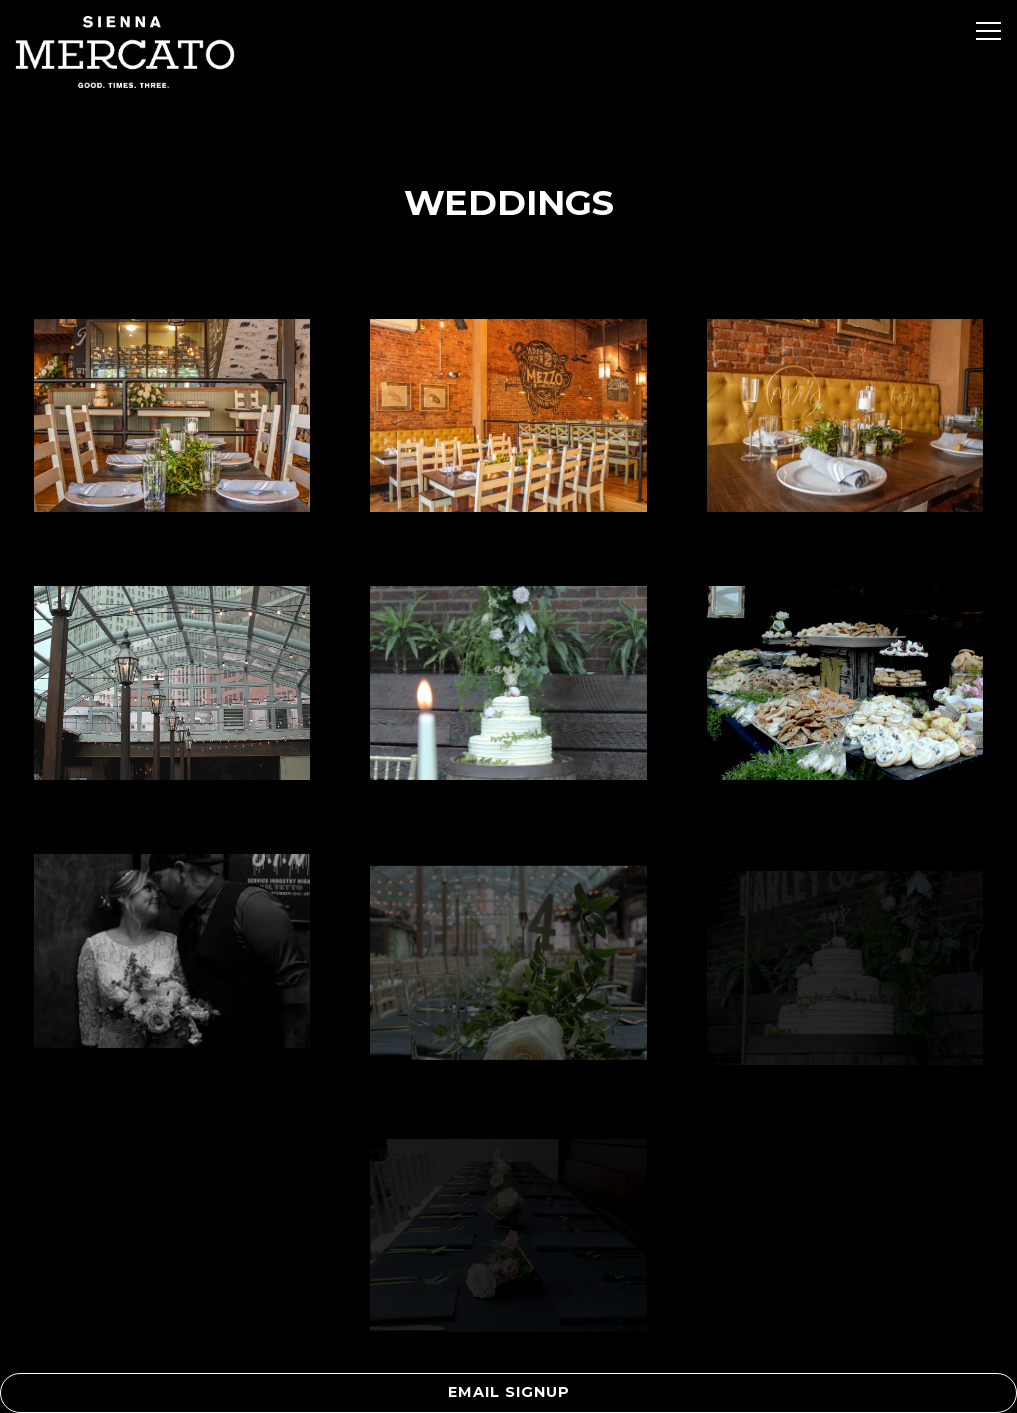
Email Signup (509, 1392)
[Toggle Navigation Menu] (988, 31)
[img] (172, 416)
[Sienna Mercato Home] (125, 51)
